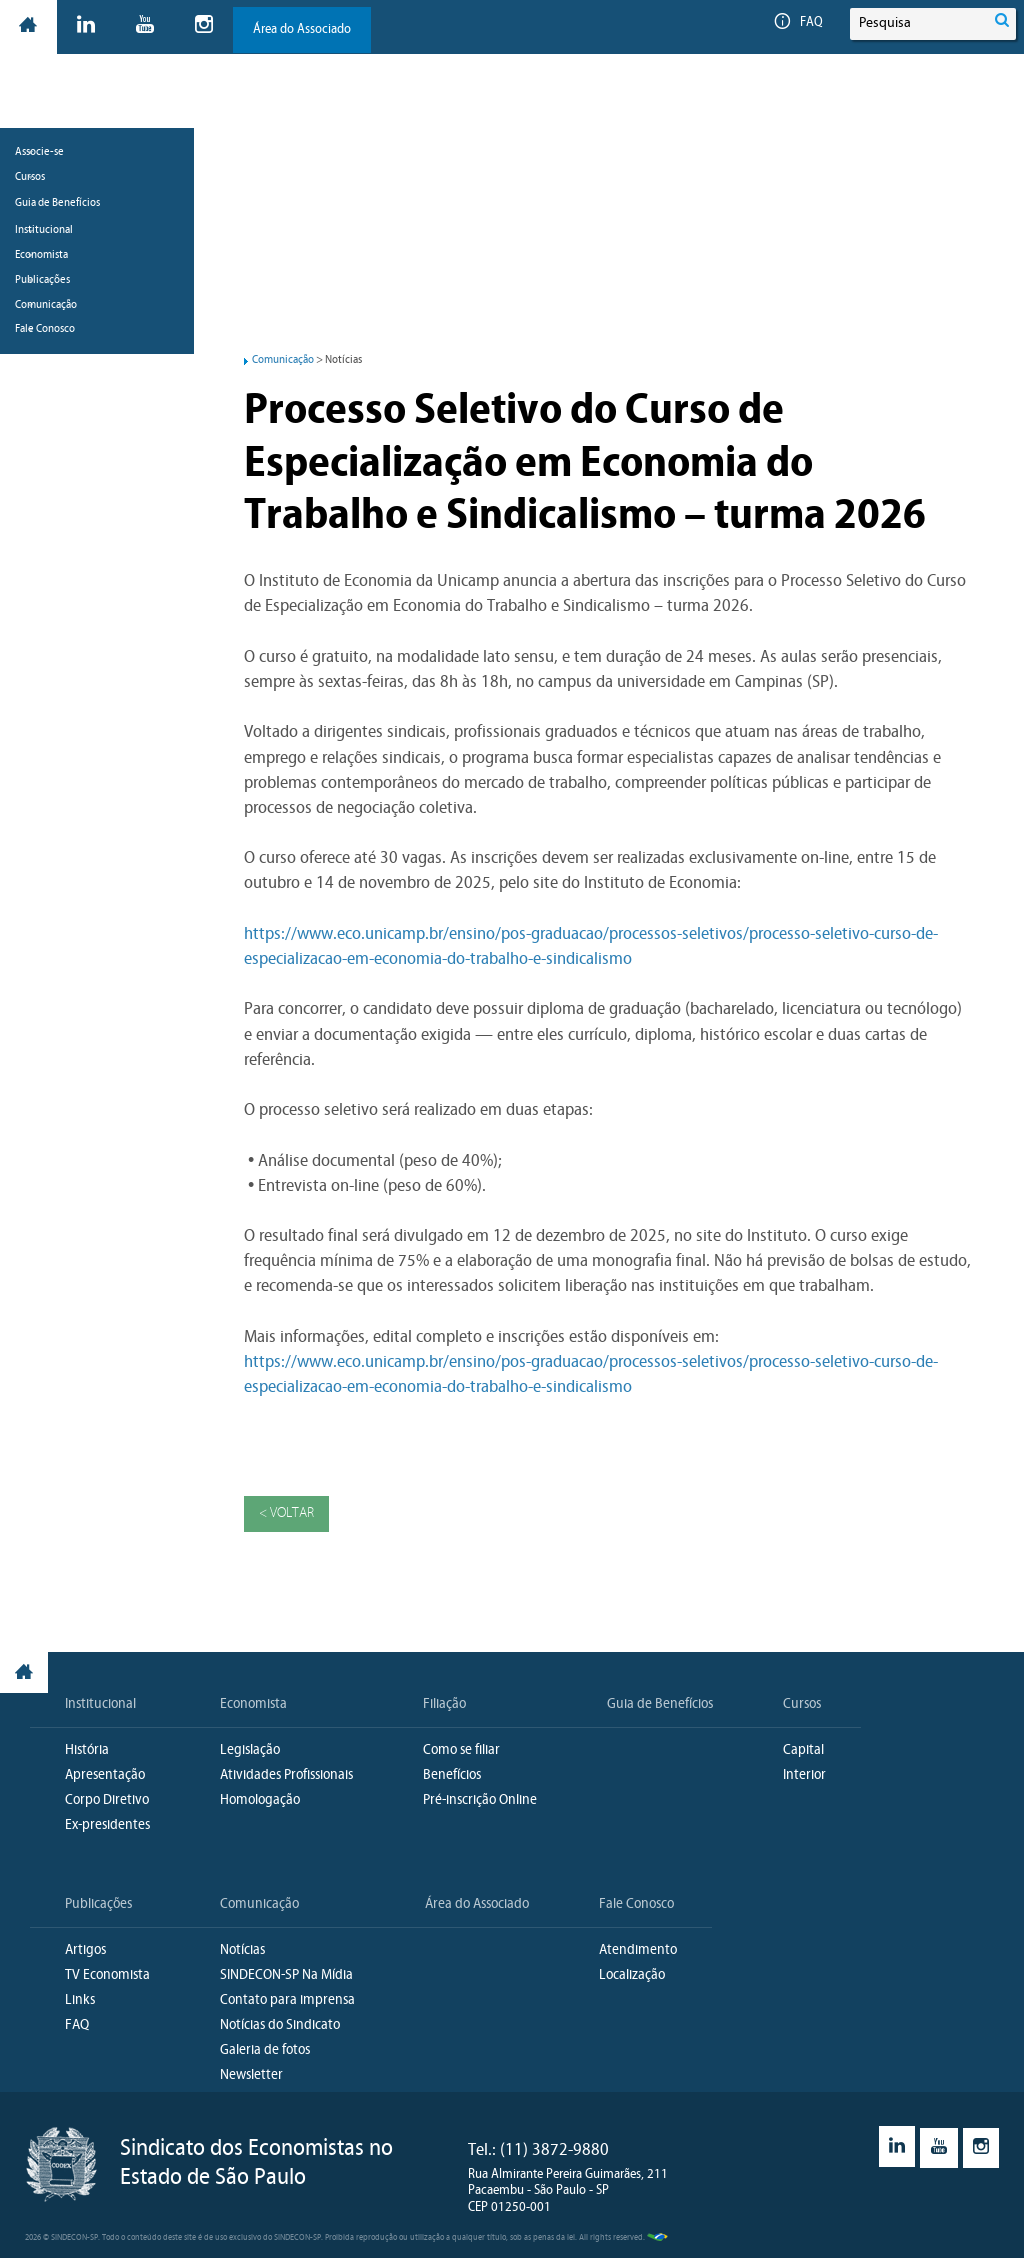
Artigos (85, 1951)
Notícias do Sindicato (280, 2026)
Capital (803, 1751)
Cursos (802, 1705)
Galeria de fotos (265, 2051)
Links (80, 2001)
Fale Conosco (636, 1905)
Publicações (98, 1905)
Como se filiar (461, 1751)
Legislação (250, 1751)
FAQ (798, 23)
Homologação (260, 1801)
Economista (253, 1705)
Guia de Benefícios (57, 278)
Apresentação (105, 1776)
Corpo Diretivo (107, 1801)
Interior (804, 1776)
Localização (632, 1976)
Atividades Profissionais (286, 1776)
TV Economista (107, 1976)
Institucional (100, 1705)
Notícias (242, 1951)
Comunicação (283, 360)
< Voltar (286, 1514)
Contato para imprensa (287, 2001)
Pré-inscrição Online (480, 1801)
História (87, 1751)
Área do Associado (303, 29)
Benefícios (452, 1776)
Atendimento (638, 1951)
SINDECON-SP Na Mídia (286, 1976)
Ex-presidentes (107, 1826)
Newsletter (251, 2076)
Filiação (444, 1705)
